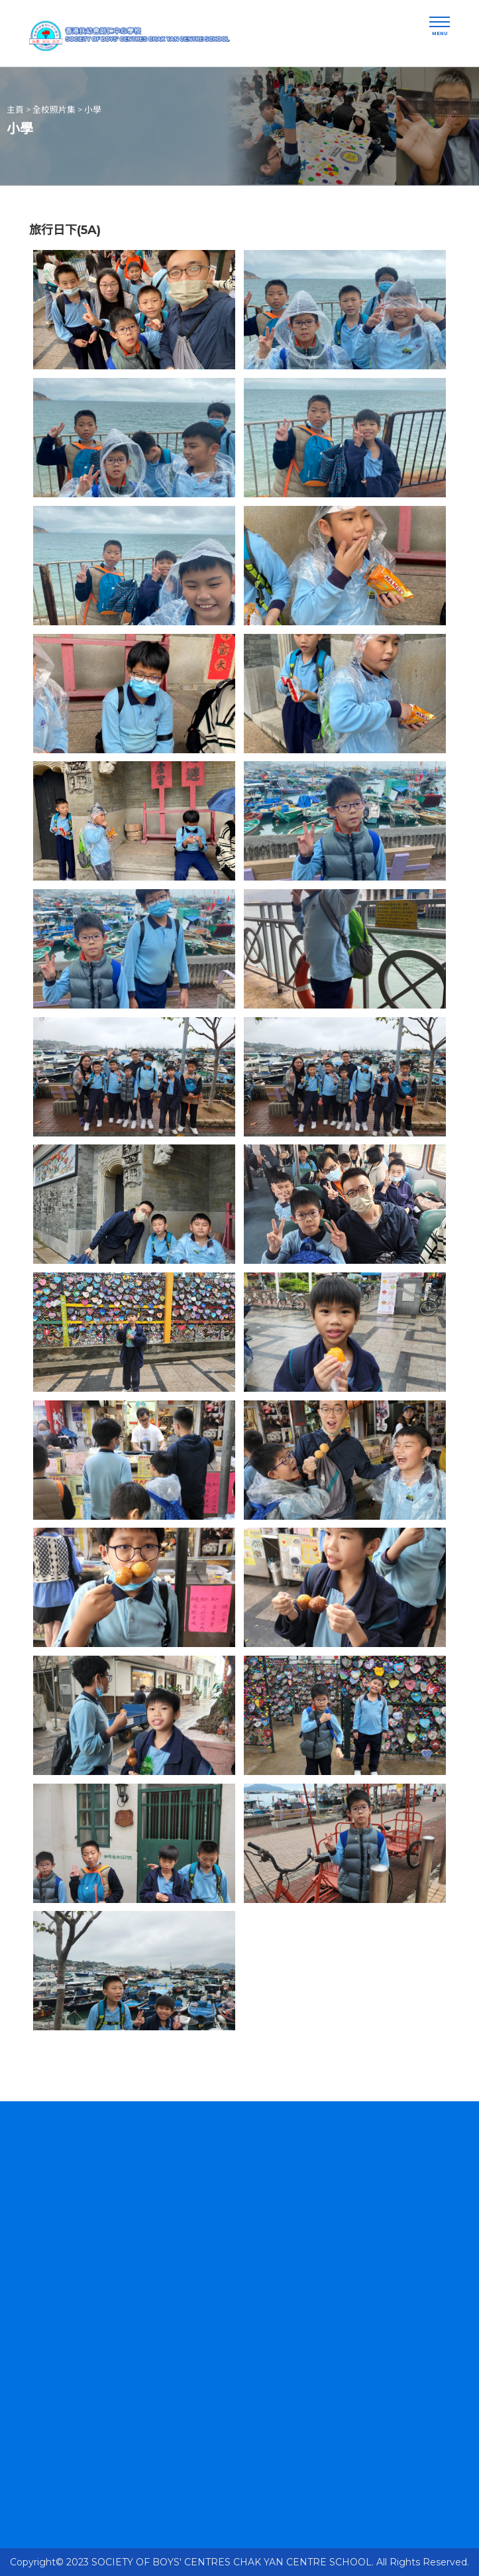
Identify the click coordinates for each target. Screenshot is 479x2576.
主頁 (15, 110)
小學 (92, 110)
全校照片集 (54, 110)
